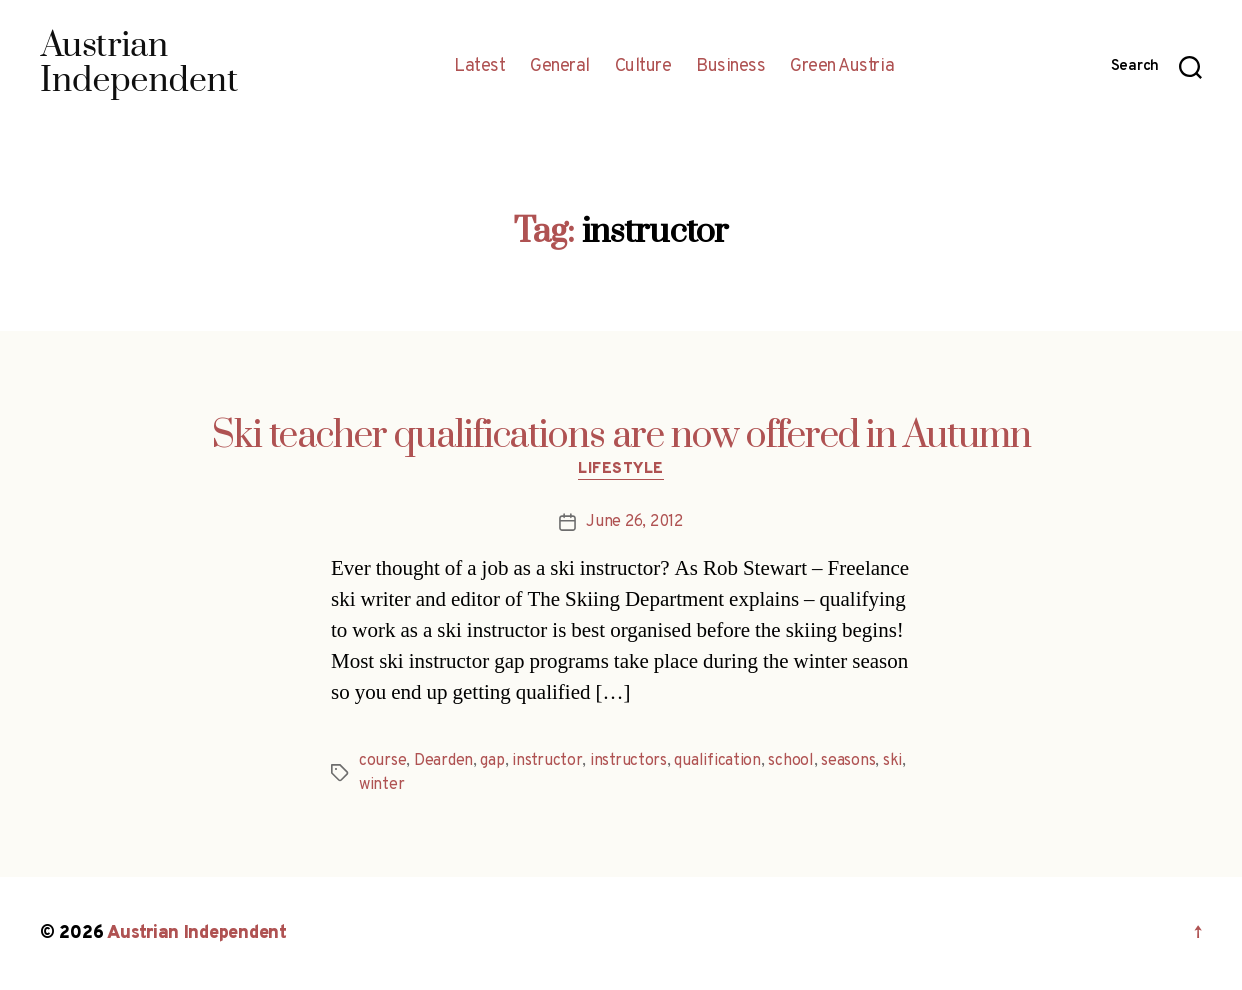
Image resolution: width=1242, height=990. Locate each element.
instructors (628, 761)
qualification (717, 761)
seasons (848, 761)
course (382, 761)
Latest (479, 67)
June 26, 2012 (634, 522)
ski (892, 761)
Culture (643, 67)
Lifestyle (621, 470)
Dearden (443, 761)
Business (730, 67)
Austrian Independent (197, 933)
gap (492, 761)
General (560, 67)
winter (381, 785)
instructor (547, 761)
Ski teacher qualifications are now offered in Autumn (621, 436)
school (790, 761)
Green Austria (842, 67)
